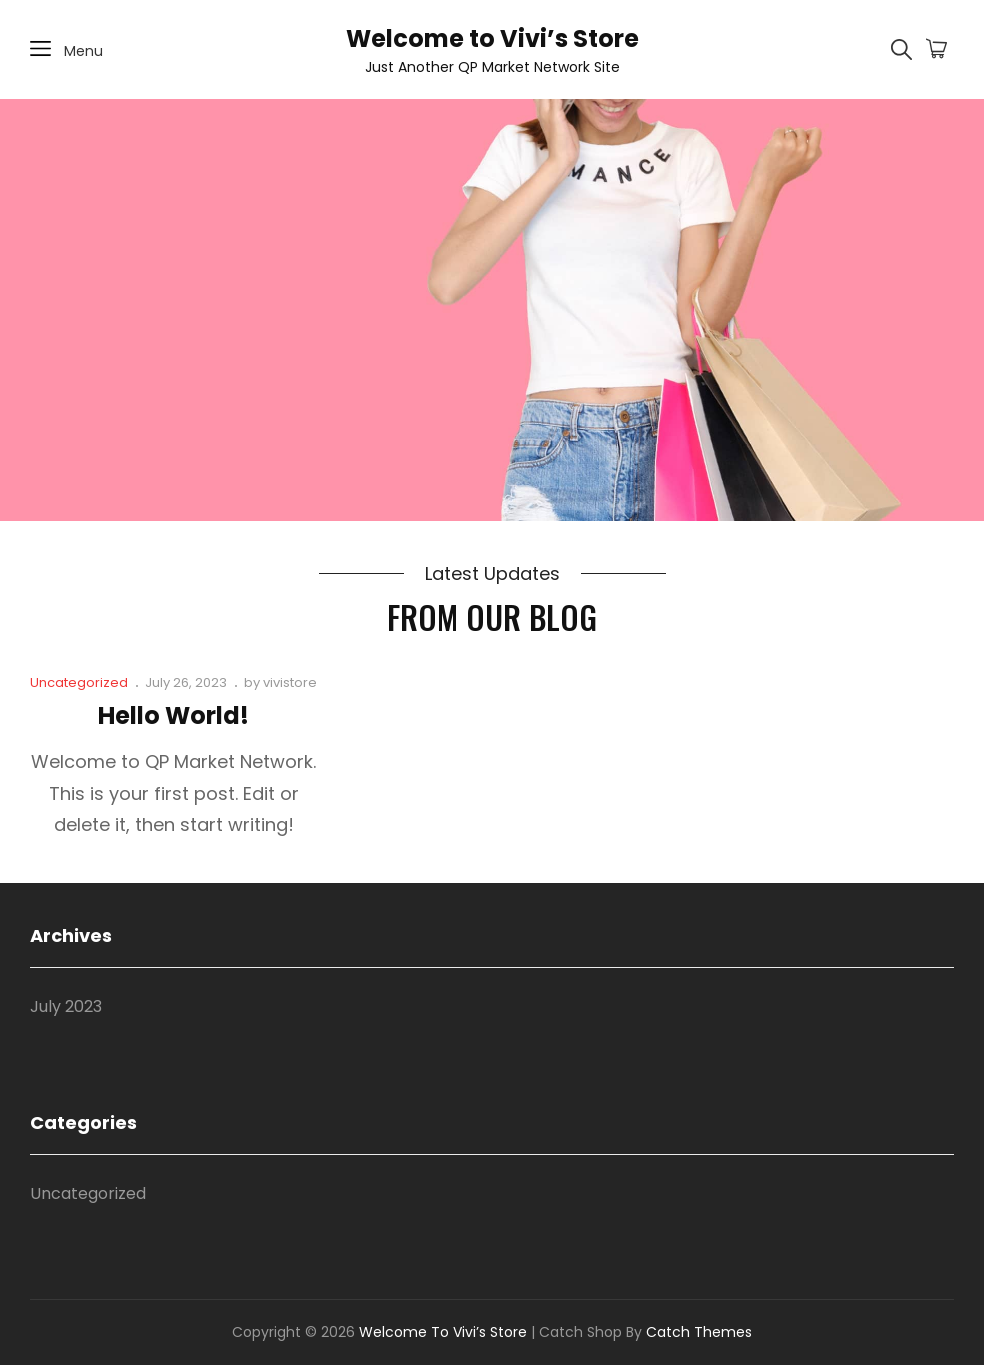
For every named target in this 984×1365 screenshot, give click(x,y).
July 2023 (66, 1006)
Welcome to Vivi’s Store (492, 38)
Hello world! (173, 715)
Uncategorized (79, 682)
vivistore (290, 682)
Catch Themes (699, 1332)
